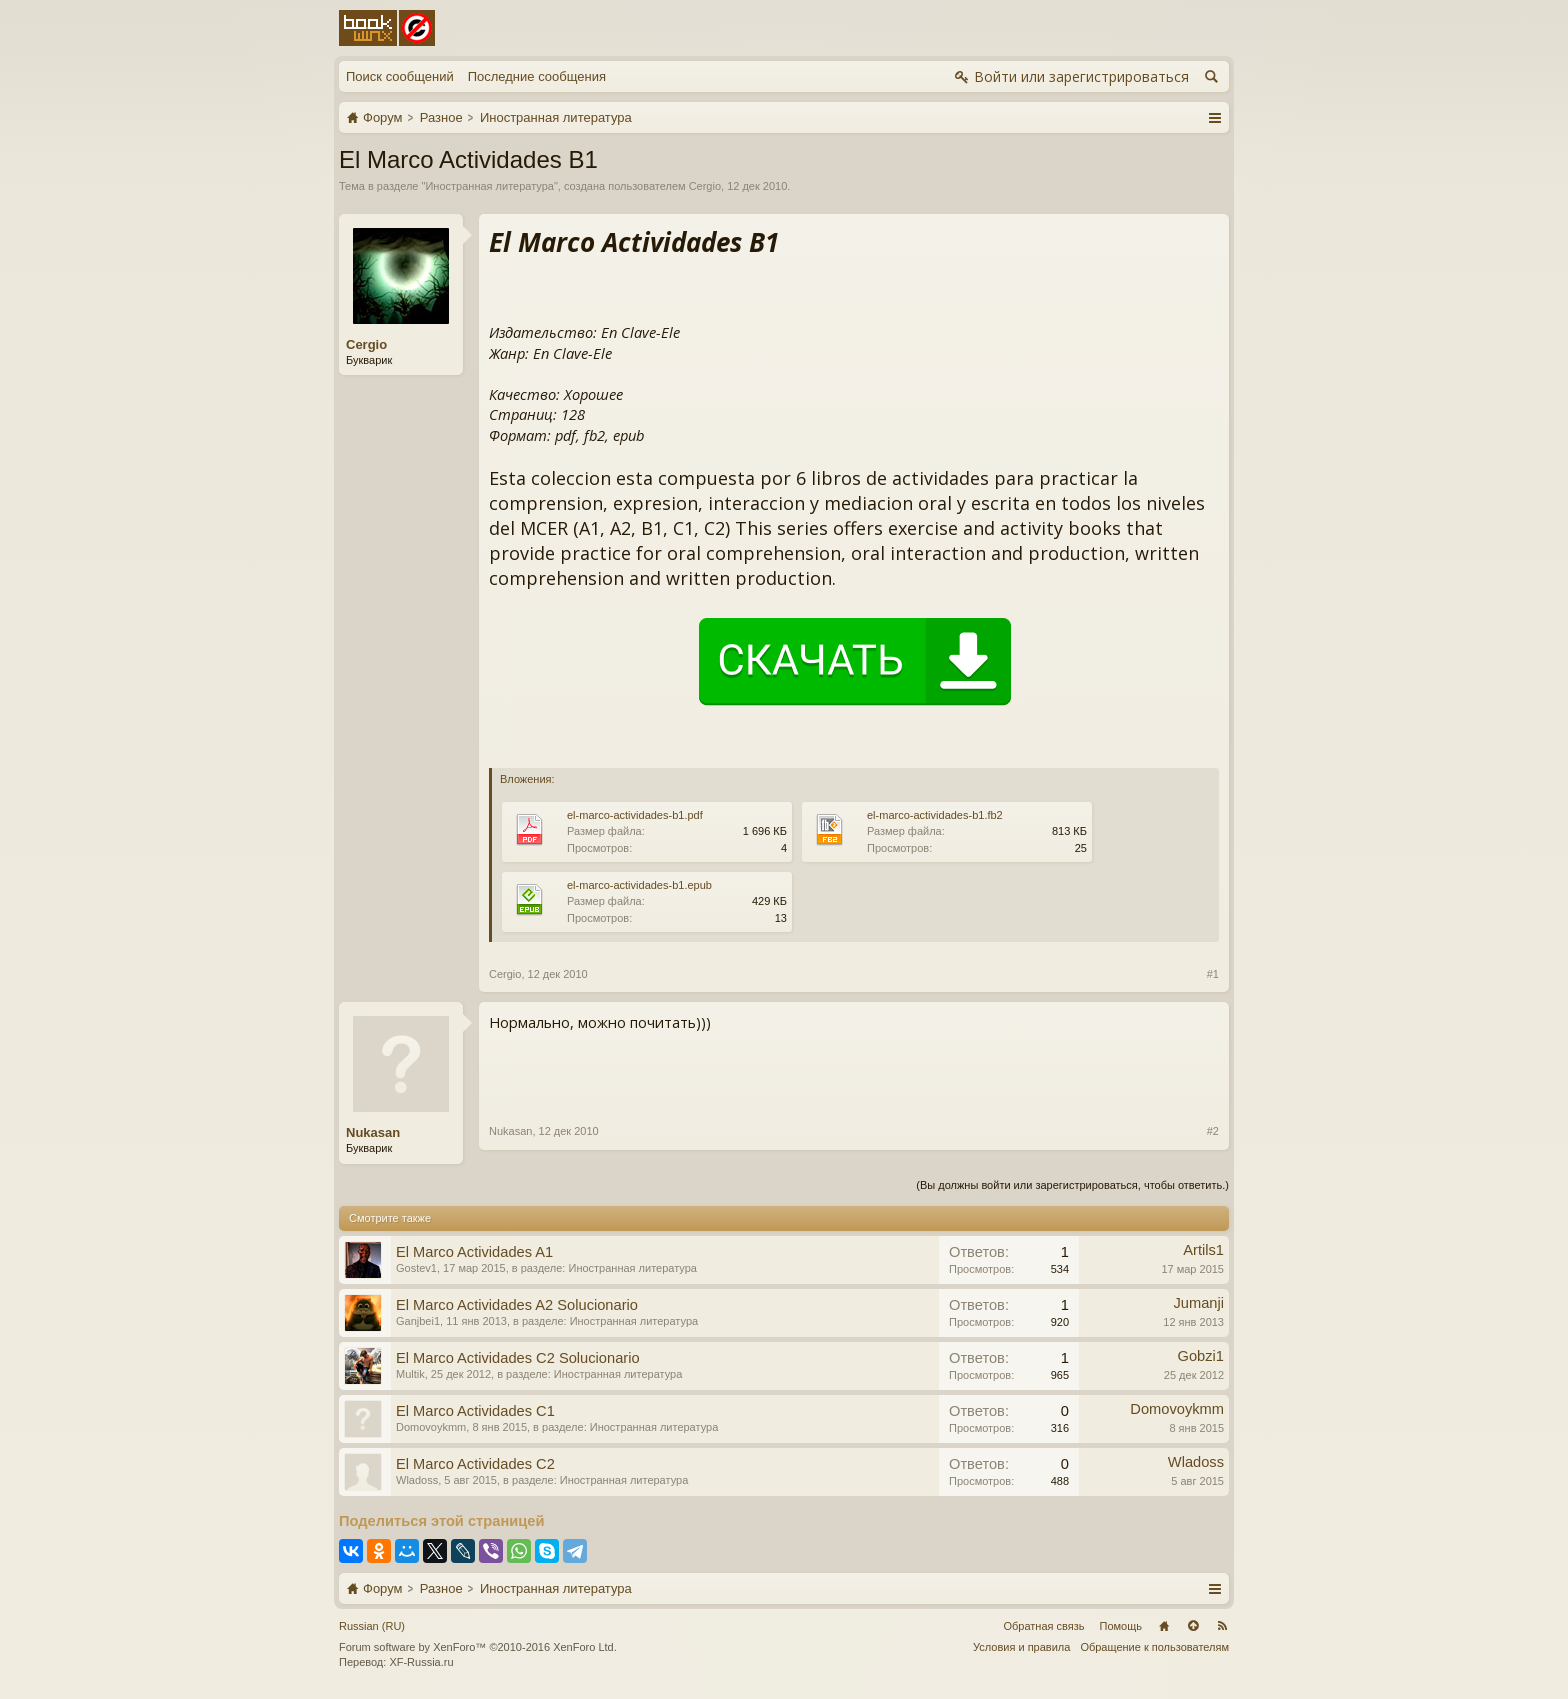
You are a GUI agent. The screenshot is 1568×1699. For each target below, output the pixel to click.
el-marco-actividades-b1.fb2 (935, 815)
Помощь (1121, 1626)
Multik (410, 1374)
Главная (1164, 1626)
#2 (1213, 1131)
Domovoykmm (431, 1427)
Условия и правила (1021, 1647)
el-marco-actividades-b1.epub (639, 885)
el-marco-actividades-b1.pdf (635, 815)
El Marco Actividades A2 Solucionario (517, 1305)
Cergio (705, 186)
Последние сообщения (537, 76)
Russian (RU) (372, 1626)
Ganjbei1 (418, 1321)
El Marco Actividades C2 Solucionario (518, 1358)
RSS (1222, 1626)
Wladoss (417, 1480)
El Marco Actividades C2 (475, 1464)
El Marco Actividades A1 (474, 1252)
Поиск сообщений (400, 76)
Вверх (1193, 1626)
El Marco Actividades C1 (475, 1411)
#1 (1213, 974)
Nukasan (373, 1132)
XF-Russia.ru (421, 1662)
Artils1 (1203, 1250)
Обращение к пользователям (1154, 1647)
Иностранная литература (489, 186)
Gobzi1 (1201, 1356)
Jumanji (1198, 1303)
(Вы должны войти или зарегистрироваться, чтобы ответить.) (1072, 1185)
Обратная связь (1043, 1626)
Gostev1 (416, 1268)
